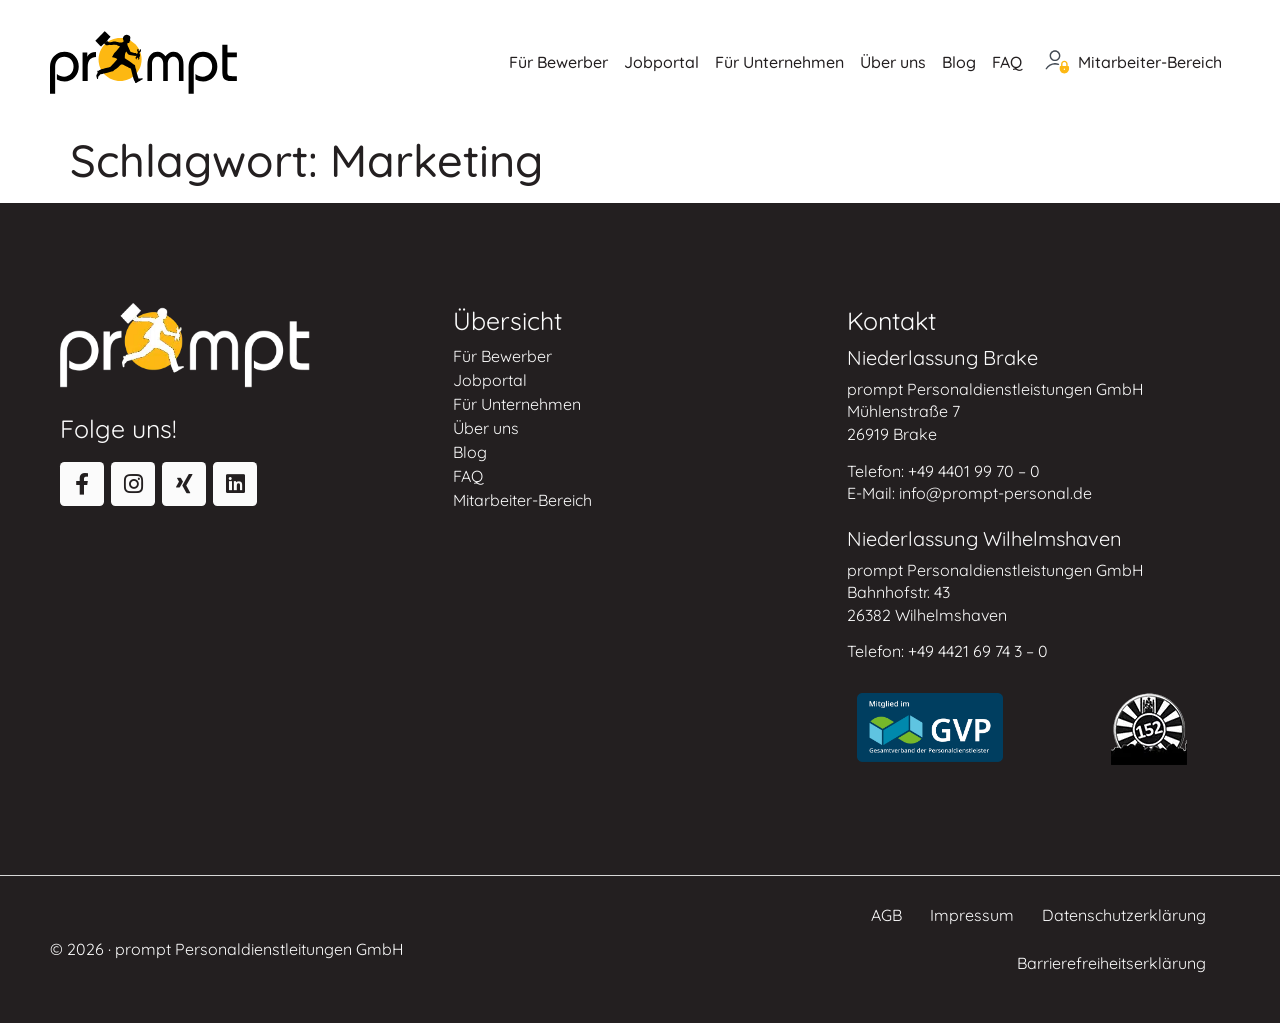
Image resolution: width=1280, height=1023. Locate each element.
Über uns (893, 62)
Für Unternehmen (779, 62)
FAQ (1007, 62)
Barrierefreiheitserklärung (1111, 963)
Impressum (972, 915)
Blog (959, 62)
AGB (886, 915)
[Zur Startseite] (143, 62)
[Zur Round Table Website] (1149, 729)
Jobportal (661, 62)
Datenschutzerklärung (1124, 915)
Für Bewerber (558, 62)
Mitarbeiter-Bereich (1150, 62)
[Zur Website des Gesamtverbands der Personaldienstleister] (930, 727)
